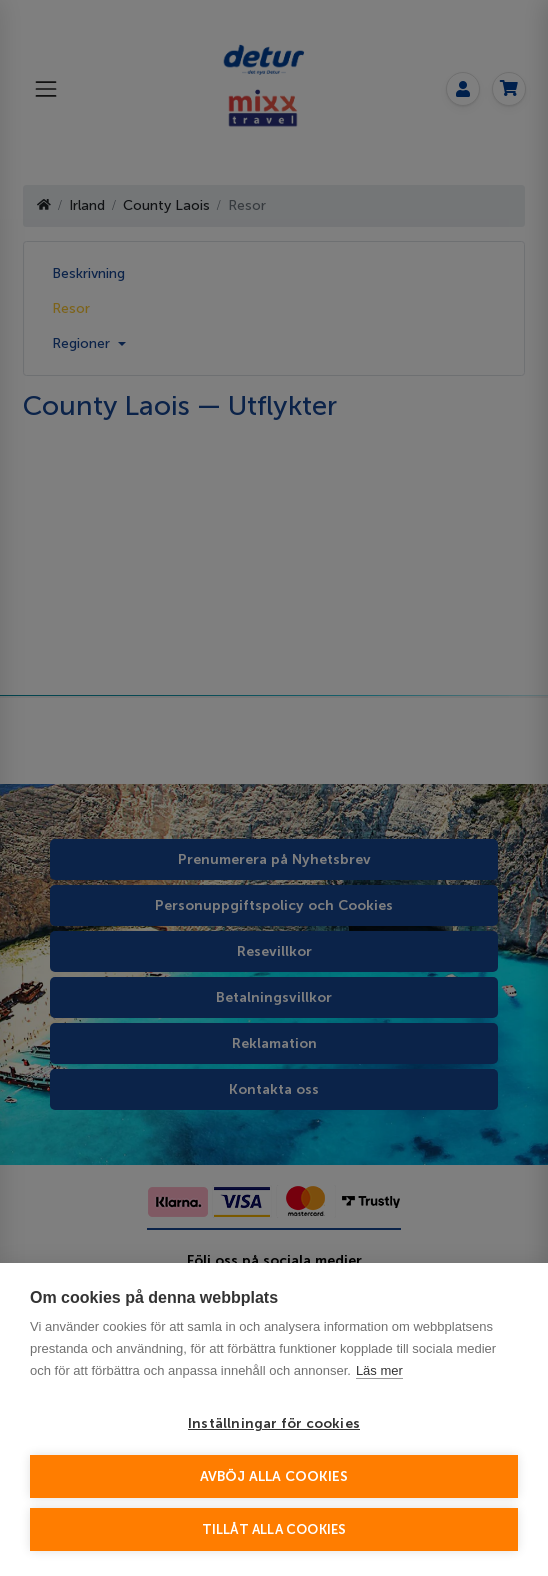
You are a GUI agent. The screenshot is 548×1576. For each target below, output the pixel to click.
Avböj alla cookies (274, 1476)
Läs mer (379, 1370)
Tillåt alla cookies (274, 1529)
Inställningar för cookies (274, 1423)
